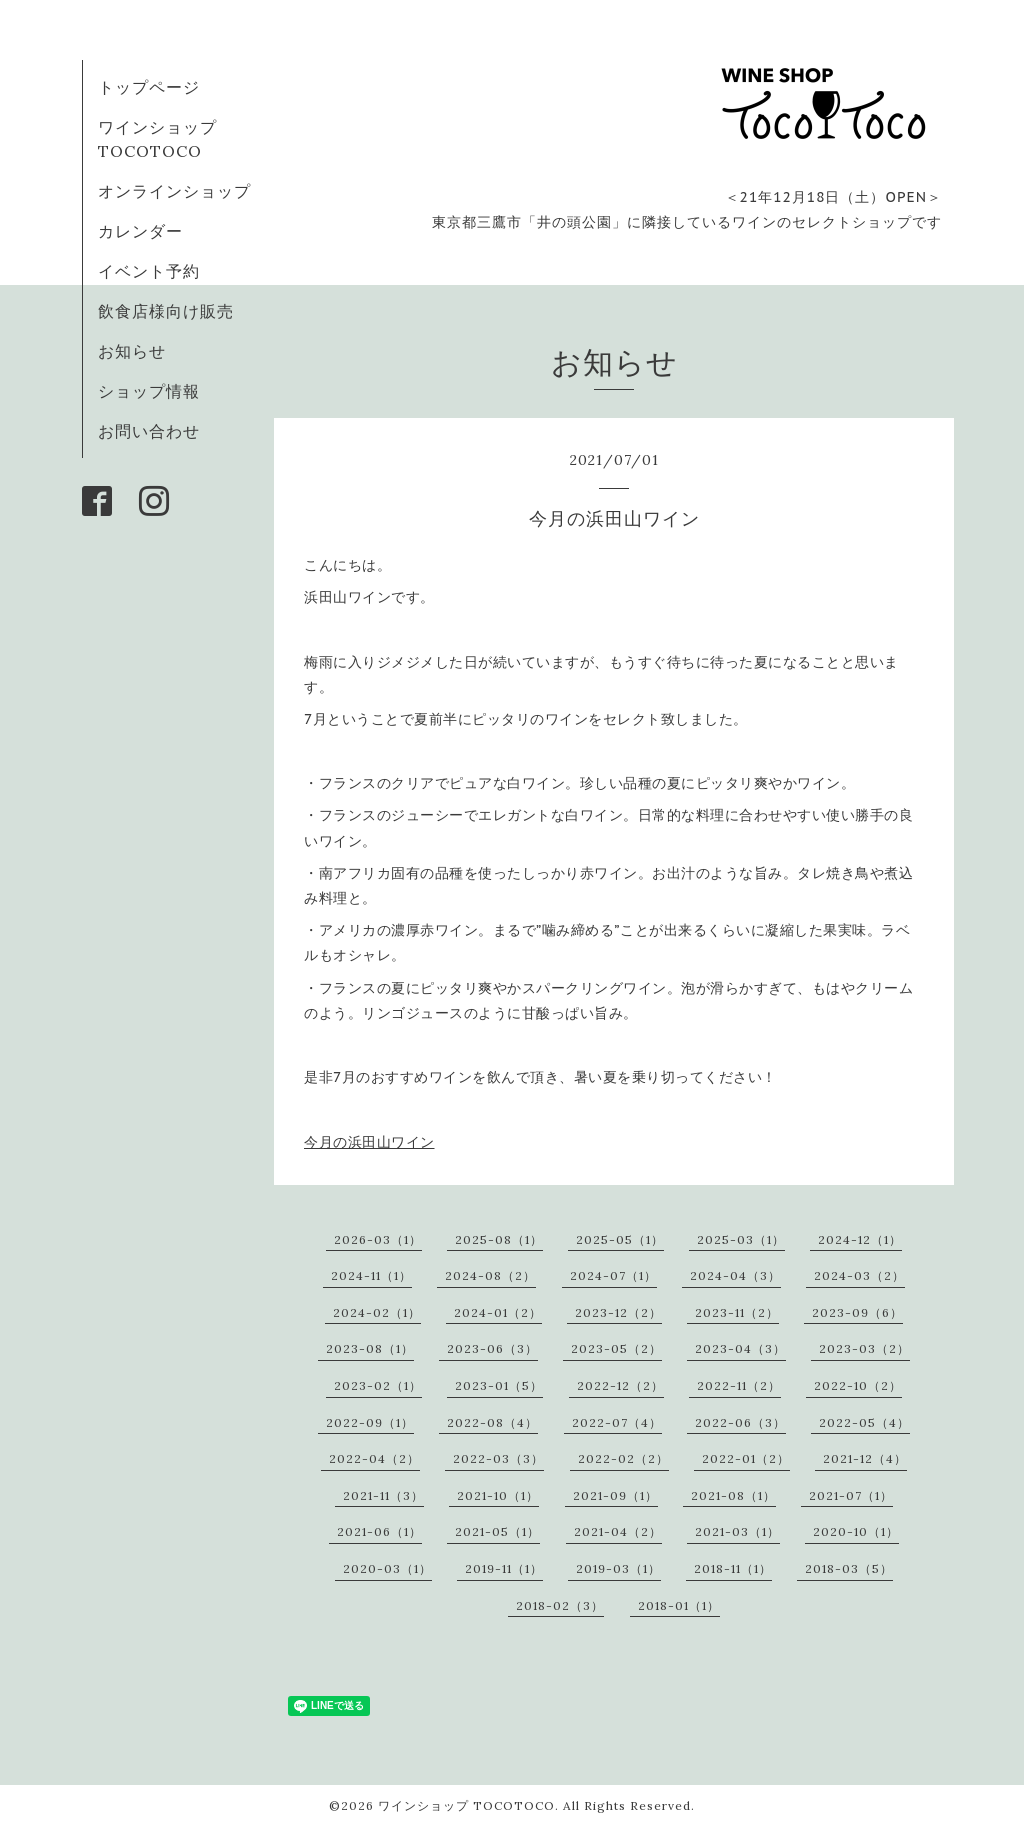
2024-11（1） (371, 1275)
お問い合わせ (149, 431)
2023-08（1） (370, 1348)
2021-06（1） (379, 1531)
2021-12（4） (865, 1458)
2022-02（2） (623, 1458)
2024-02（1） (377, 1312)
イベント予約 (149, 271)
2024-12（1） (860, 1239)
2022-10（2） (858, 1385)
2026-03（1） (378, 1239)
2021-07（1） (851, 1495)
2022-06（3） (740, 1422)
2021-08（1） (733, 1495)
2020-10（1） (856, 1531)
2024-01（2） (498, 1312)
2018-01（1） (679, 1605)
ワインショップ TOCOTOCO (466, 1805)
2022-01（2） (746, 1458)
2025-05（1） (620, 1239)
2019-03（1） (618, 1568)
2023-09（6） (857, 1312)
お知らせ (132, 351)
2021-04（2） (618, 1531)
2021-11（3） (383, 1495)
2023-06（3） (492, 1348)
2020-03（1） (387, 1568)
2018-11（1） (733, 1568)
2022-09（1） (370, 1422)
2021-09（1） (615, 1495)
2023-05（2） (616, 1348)
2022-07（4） (617, 1422)
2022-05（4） (864, 1422)
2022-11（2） (739, 1385)
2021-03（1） (737, 1531)
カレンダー (140, 231)
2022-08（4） (492, 1422)
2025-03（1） (741, 1239)
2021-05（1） (497, 1531)
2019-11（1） (504, 1568)
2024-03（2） (859, 1275)
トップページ (149, 87)
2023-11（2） (737, 1312)
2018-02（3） (560, 1605)
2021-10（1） (498, 1495)
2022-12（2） (620, 1385)
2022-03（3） (498, 1458)
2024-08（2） (490, 1275)
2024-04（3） (735, 1275)
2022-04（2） (374, 1458)
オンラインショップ (174, 191)
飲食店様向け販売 (166, 311)
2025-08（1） (499, 1239)
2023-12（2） (618, 1312)
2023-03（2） (864, 1348)
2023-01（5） (499, 1385)
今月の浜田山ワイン (369, 1142)
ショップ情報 (149, 391)
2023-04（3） (740, 1348)
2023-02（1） (378, 1385)
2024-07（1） (613, 1275)
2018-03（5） (849, 1568)
